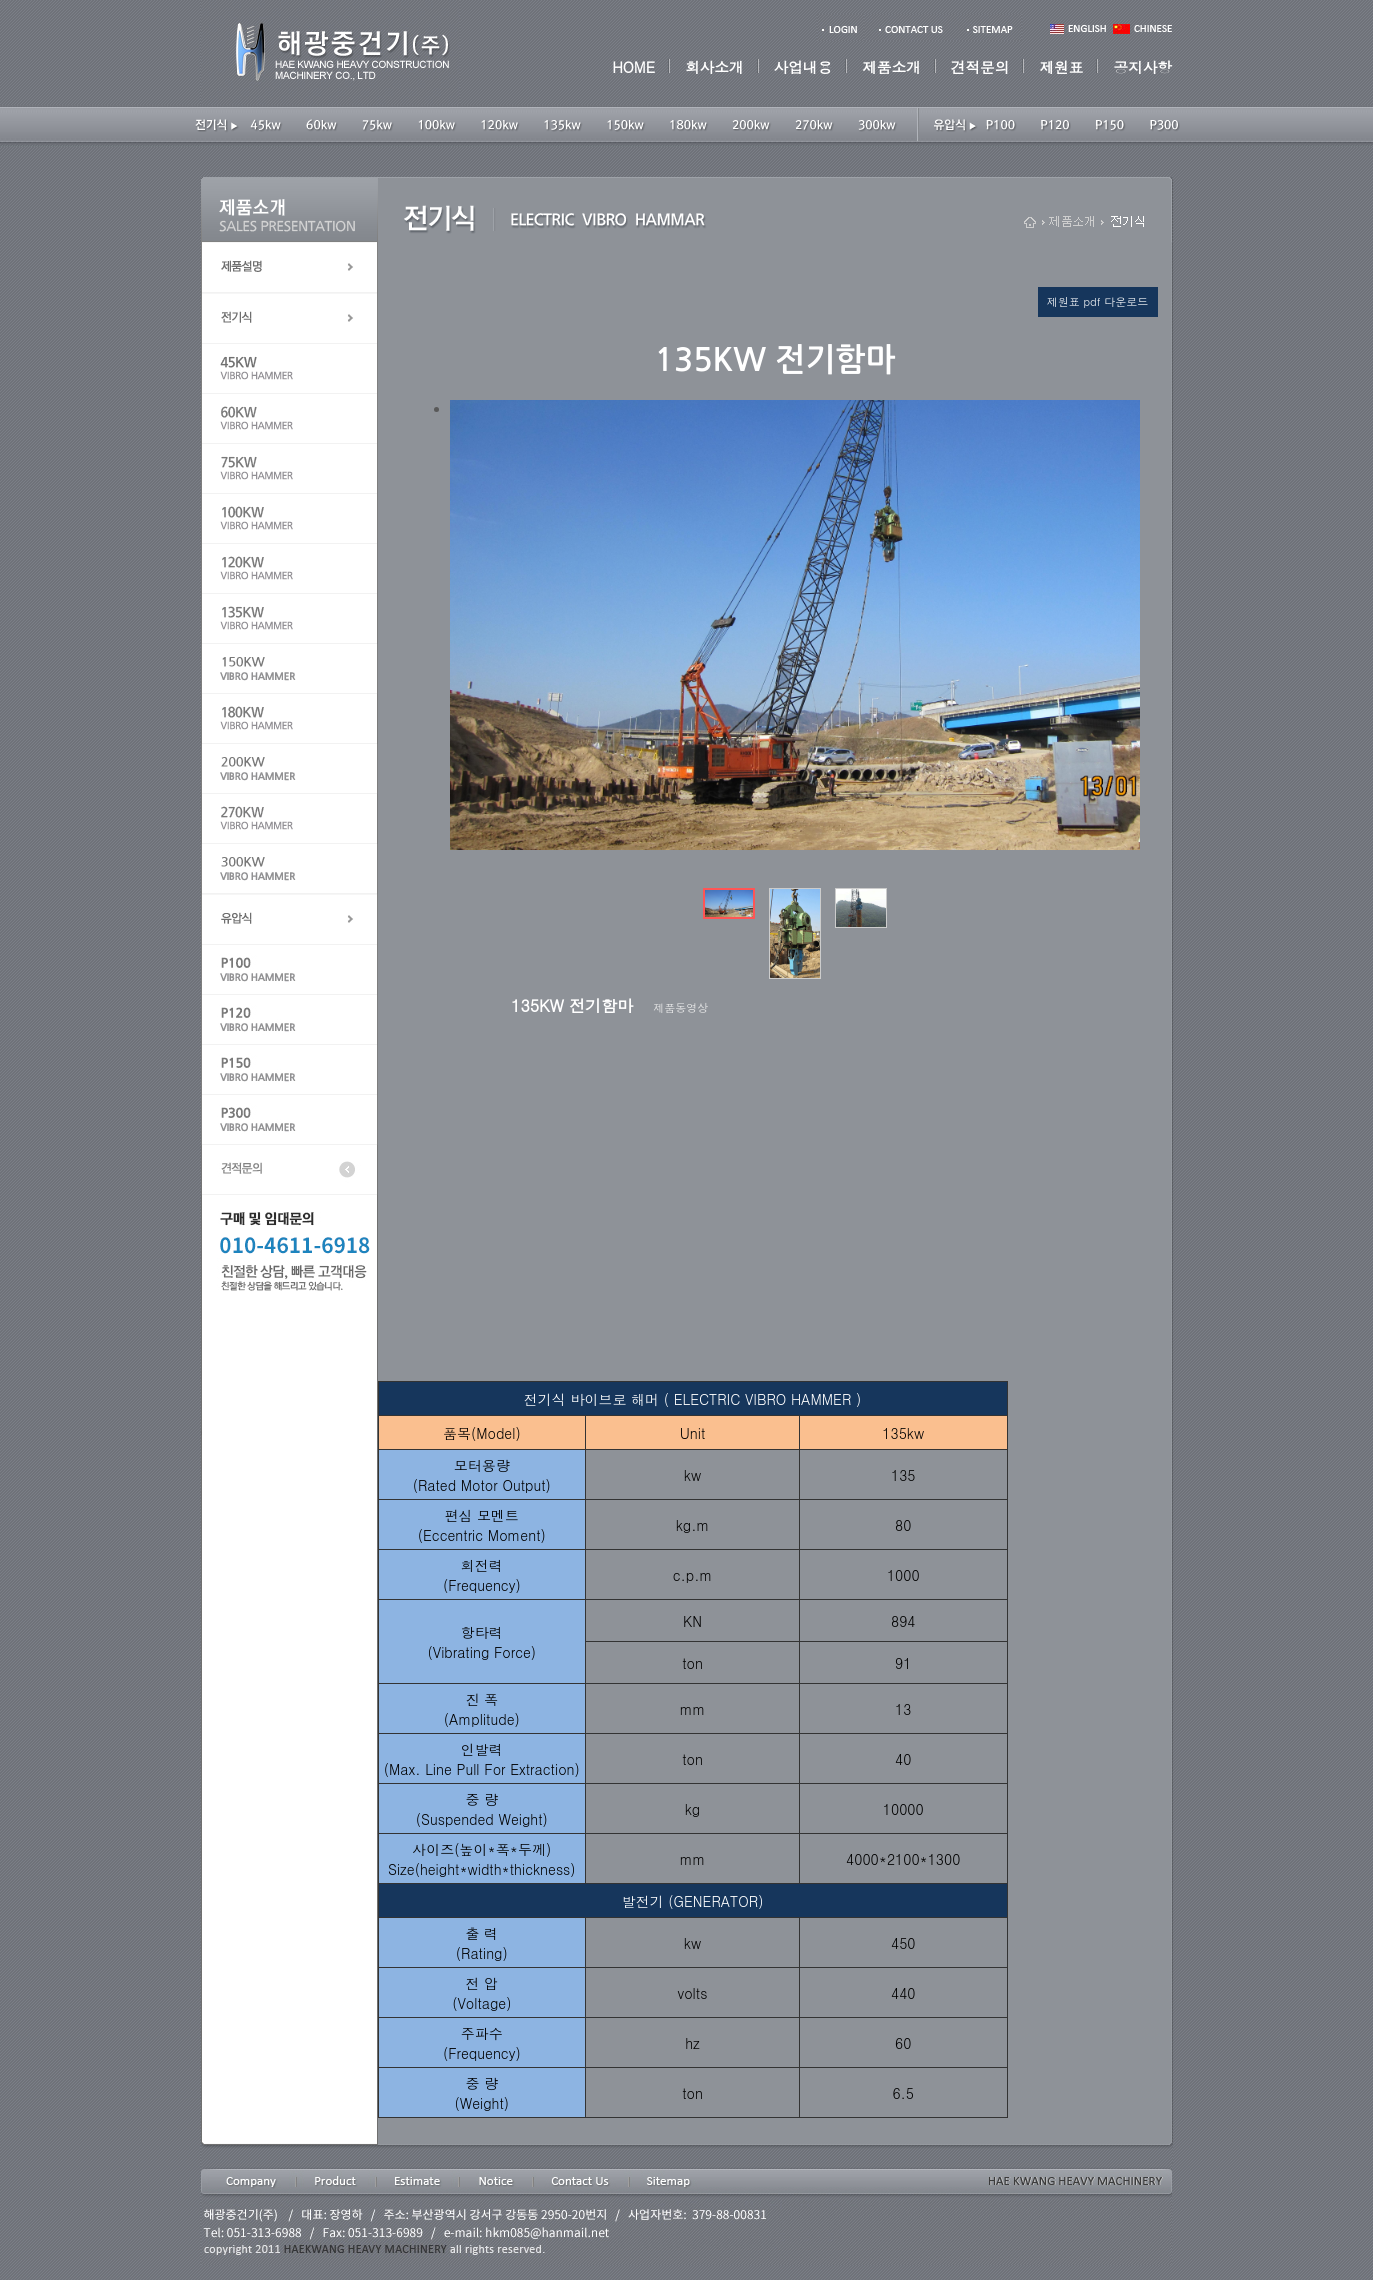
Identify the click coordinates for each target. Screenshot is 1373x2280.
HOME (633, 66)
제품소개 (891, 66)
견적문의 (980, 66)
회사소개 (714, 66)
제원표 (1061, 66)
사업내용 (803, 66)
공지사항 (1142, 66)
